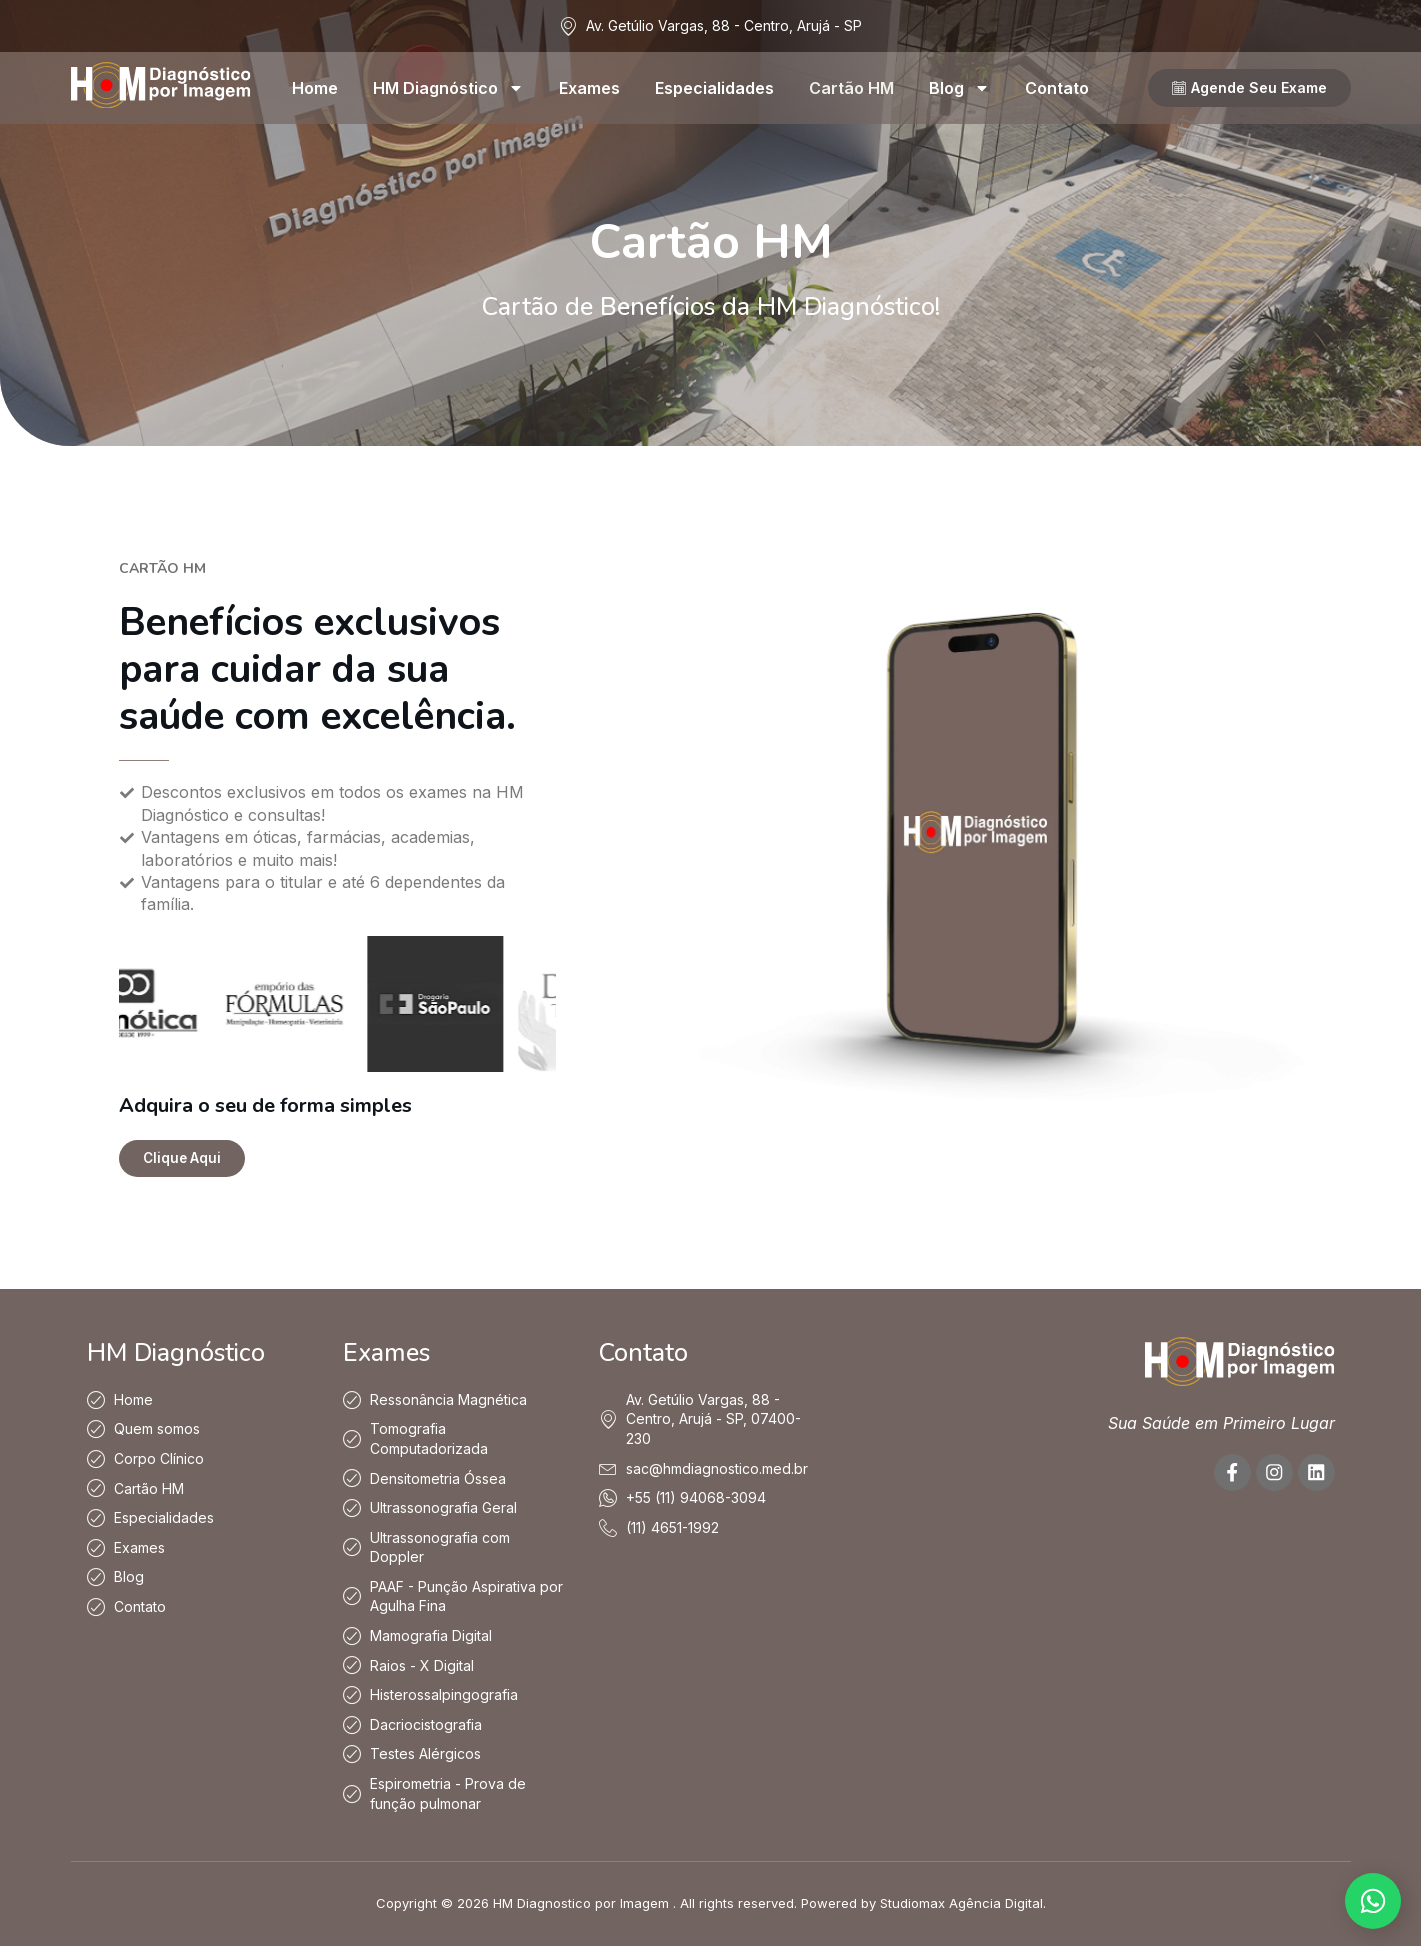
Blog (959, 88)
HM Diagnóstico (448, 88)
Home (315, 88)
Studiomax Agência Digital (961, 1904)
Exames (589, 88)
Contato (1057, 88)
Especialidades (714, 88)
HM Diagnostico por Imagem (581, 1904)
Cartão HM (851, 88)
